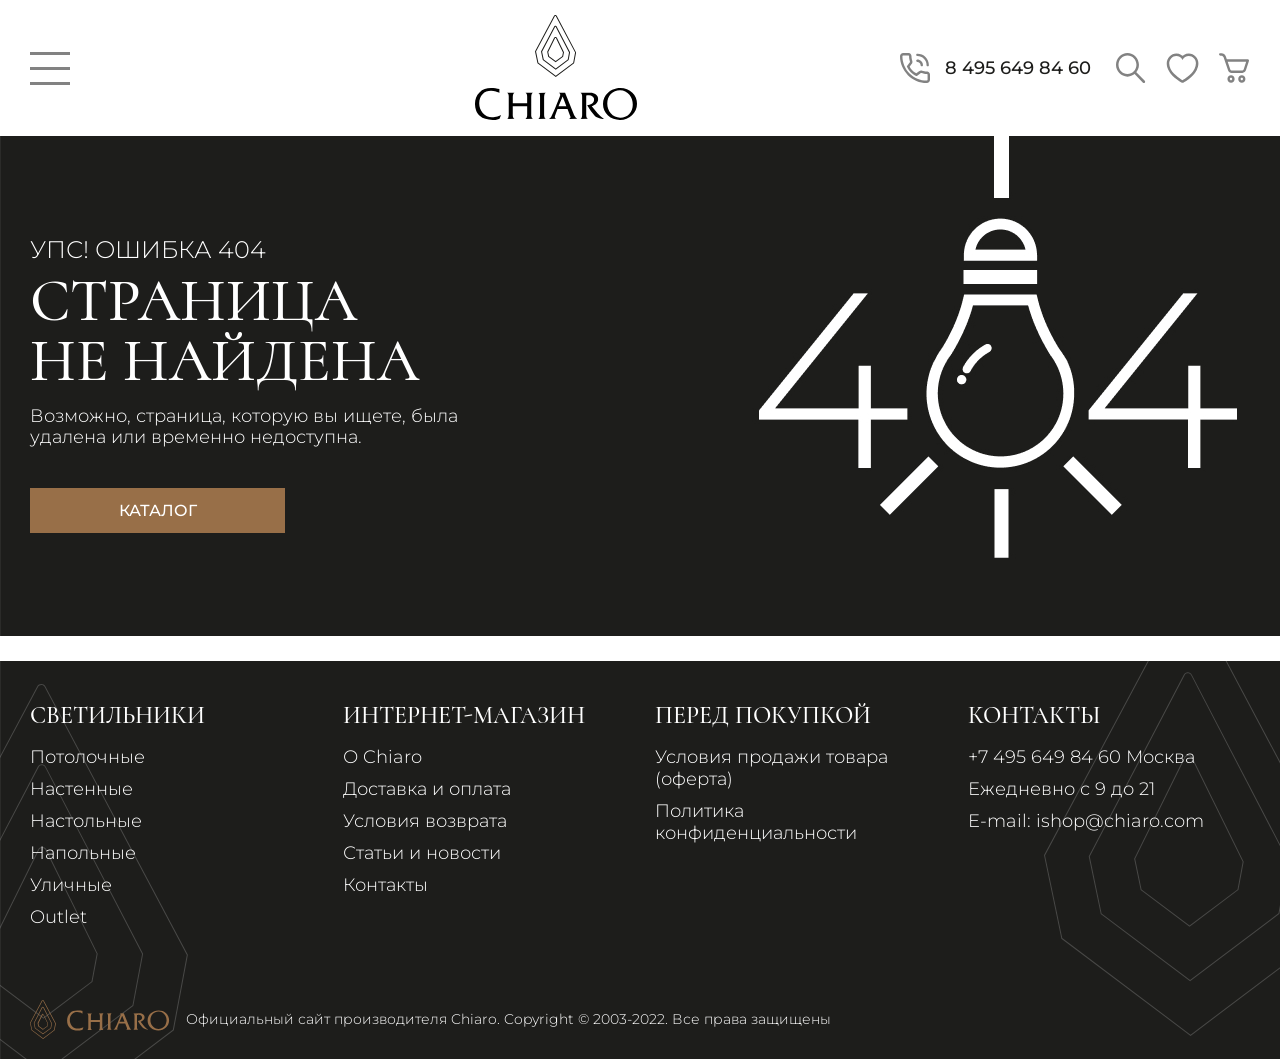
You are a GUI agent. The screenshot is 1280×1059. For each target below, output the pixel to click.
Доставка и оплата (427, 789)
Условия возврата (425, 821)
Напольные (83, 853)
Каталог (158, 510)
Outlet (58, 917)
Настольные (86, 821)
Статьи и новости (422, 853)
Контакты (385, 885)
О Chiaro (382, 757)
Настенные (81, 789)
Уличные (71, 885)
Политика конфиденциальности (756, 822)
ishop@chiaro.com (1120, 821)
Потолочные (87, 757)
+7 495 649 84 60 (1044, 757)
